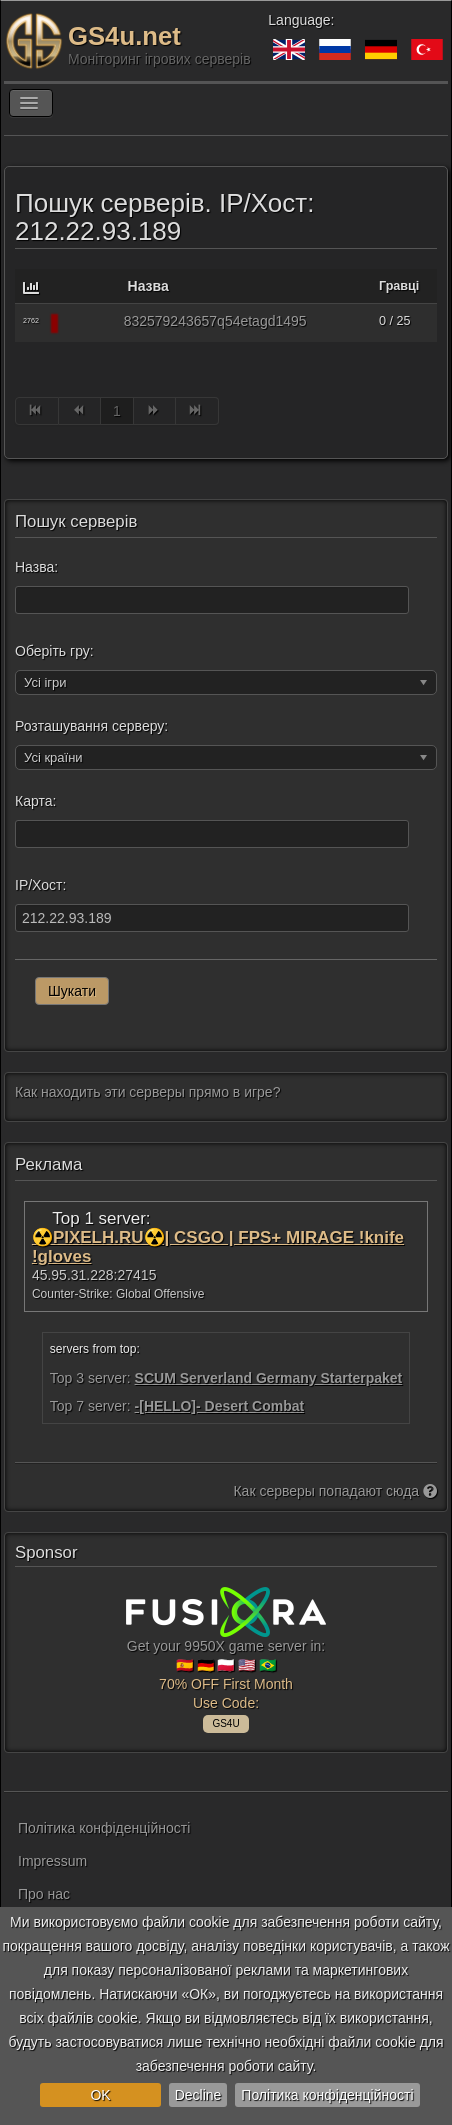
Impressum (52, 1861)
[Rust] (89, 323)
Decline (198, 2095)
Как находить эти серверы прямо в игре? (147, 1092)
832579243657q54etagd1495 (215, 321)
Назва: (36, 567)
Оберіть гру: (54, 651)
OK (100, 2095)
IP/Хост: (40, 885)
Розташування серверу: (91, 726)
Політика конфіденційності (327, 2095)
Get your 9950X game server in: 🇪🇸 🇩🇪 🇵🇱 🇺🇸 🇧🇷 (226, 1657)
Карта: (35, 801)
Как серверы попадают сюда (335, 1491)
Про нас (44, 1894)
